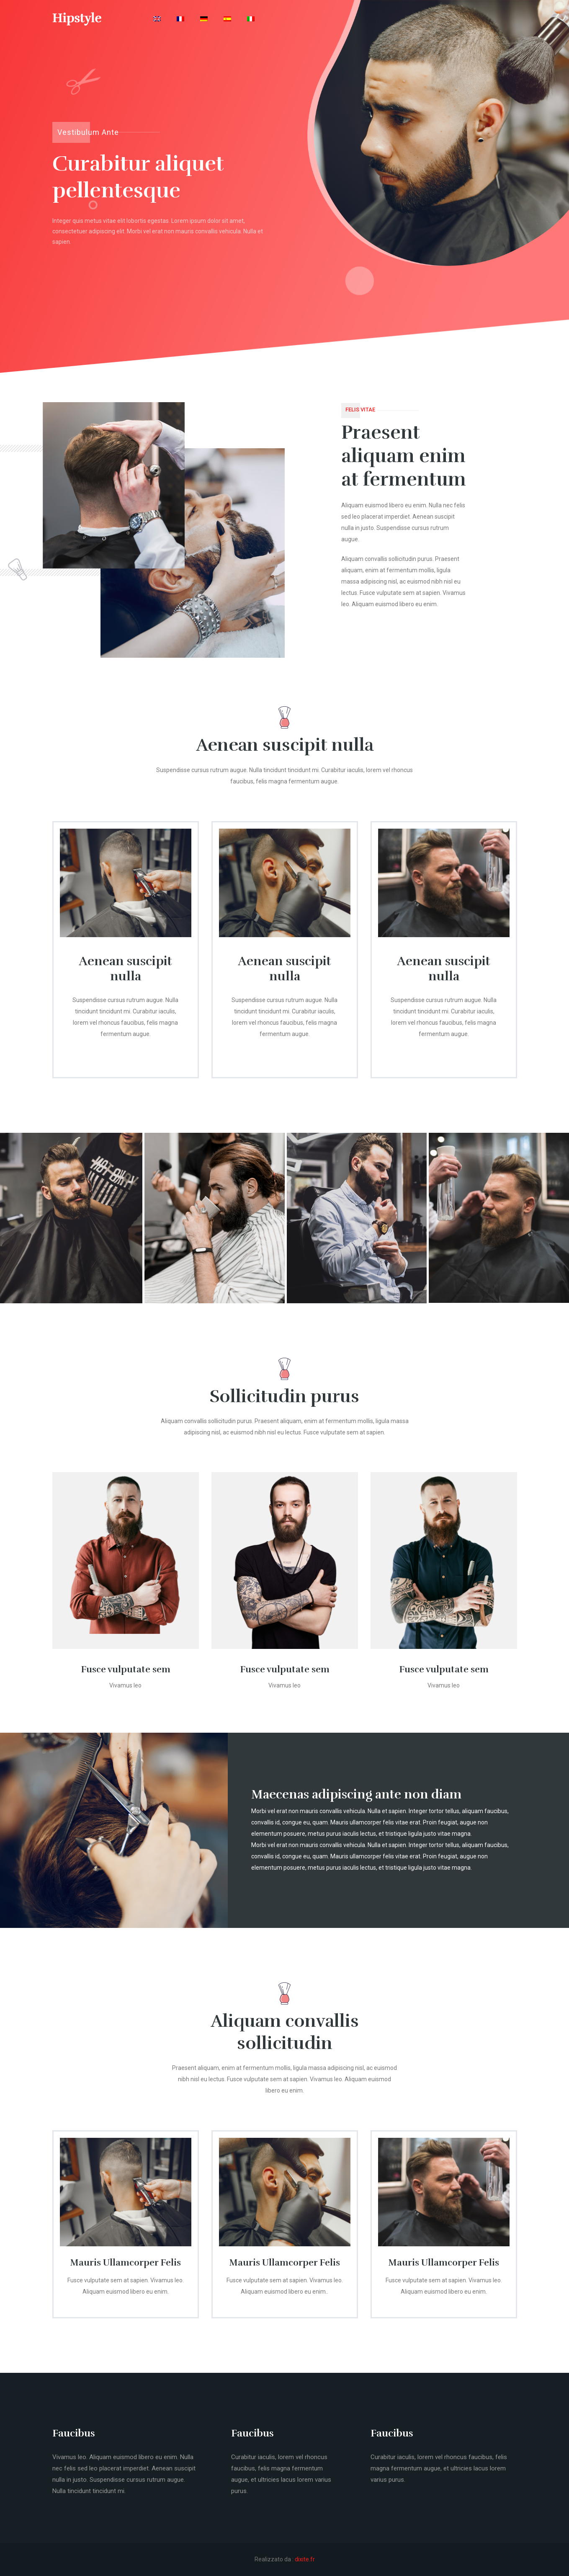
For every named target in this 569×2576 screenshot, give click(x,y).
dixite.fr (305, 2559)
